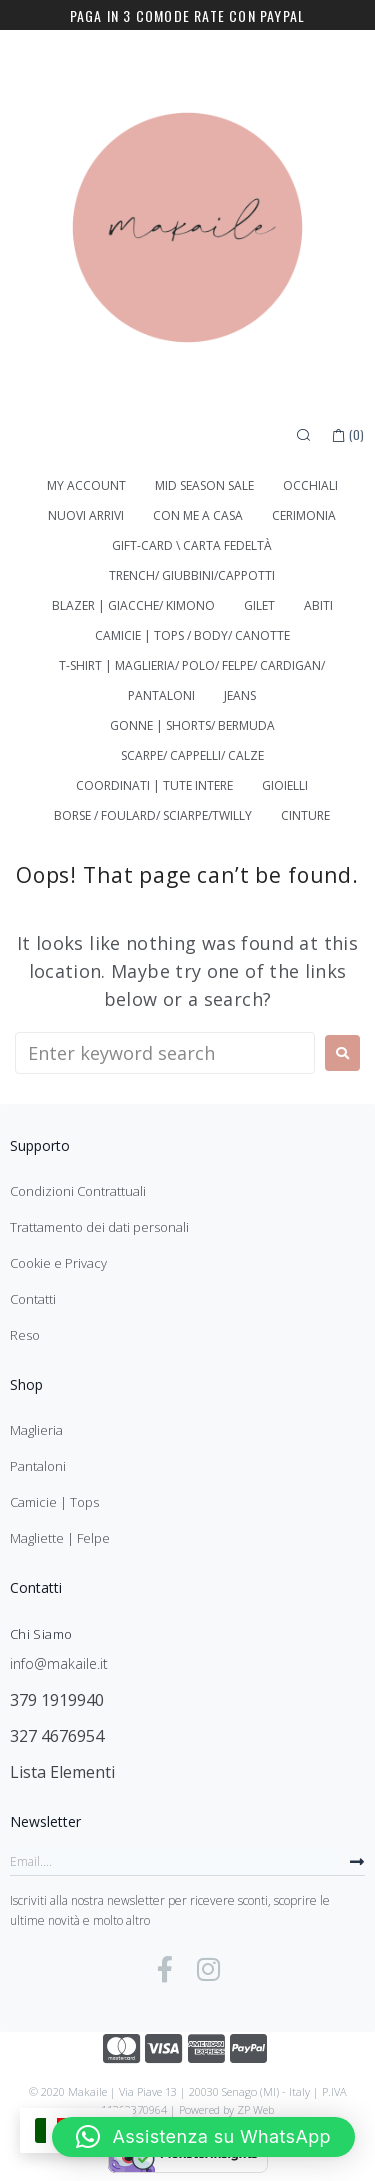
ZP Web (255, 2109)
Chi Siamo (41, 1634)
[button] (203, 2137)
